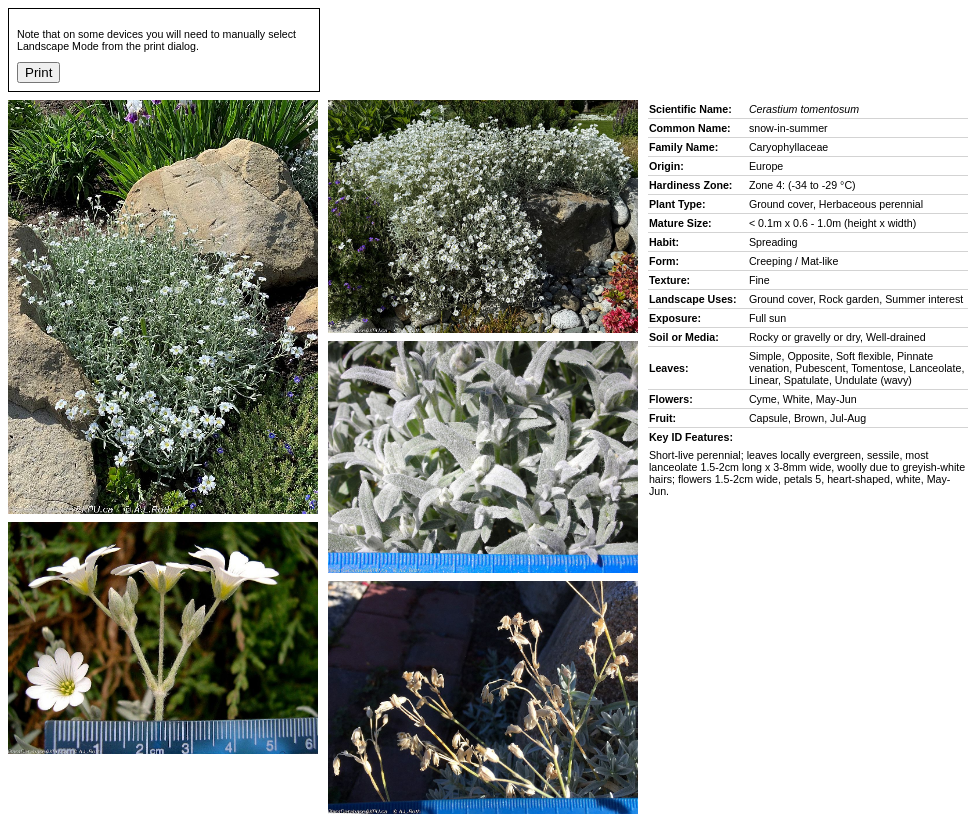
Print (38, 72)
